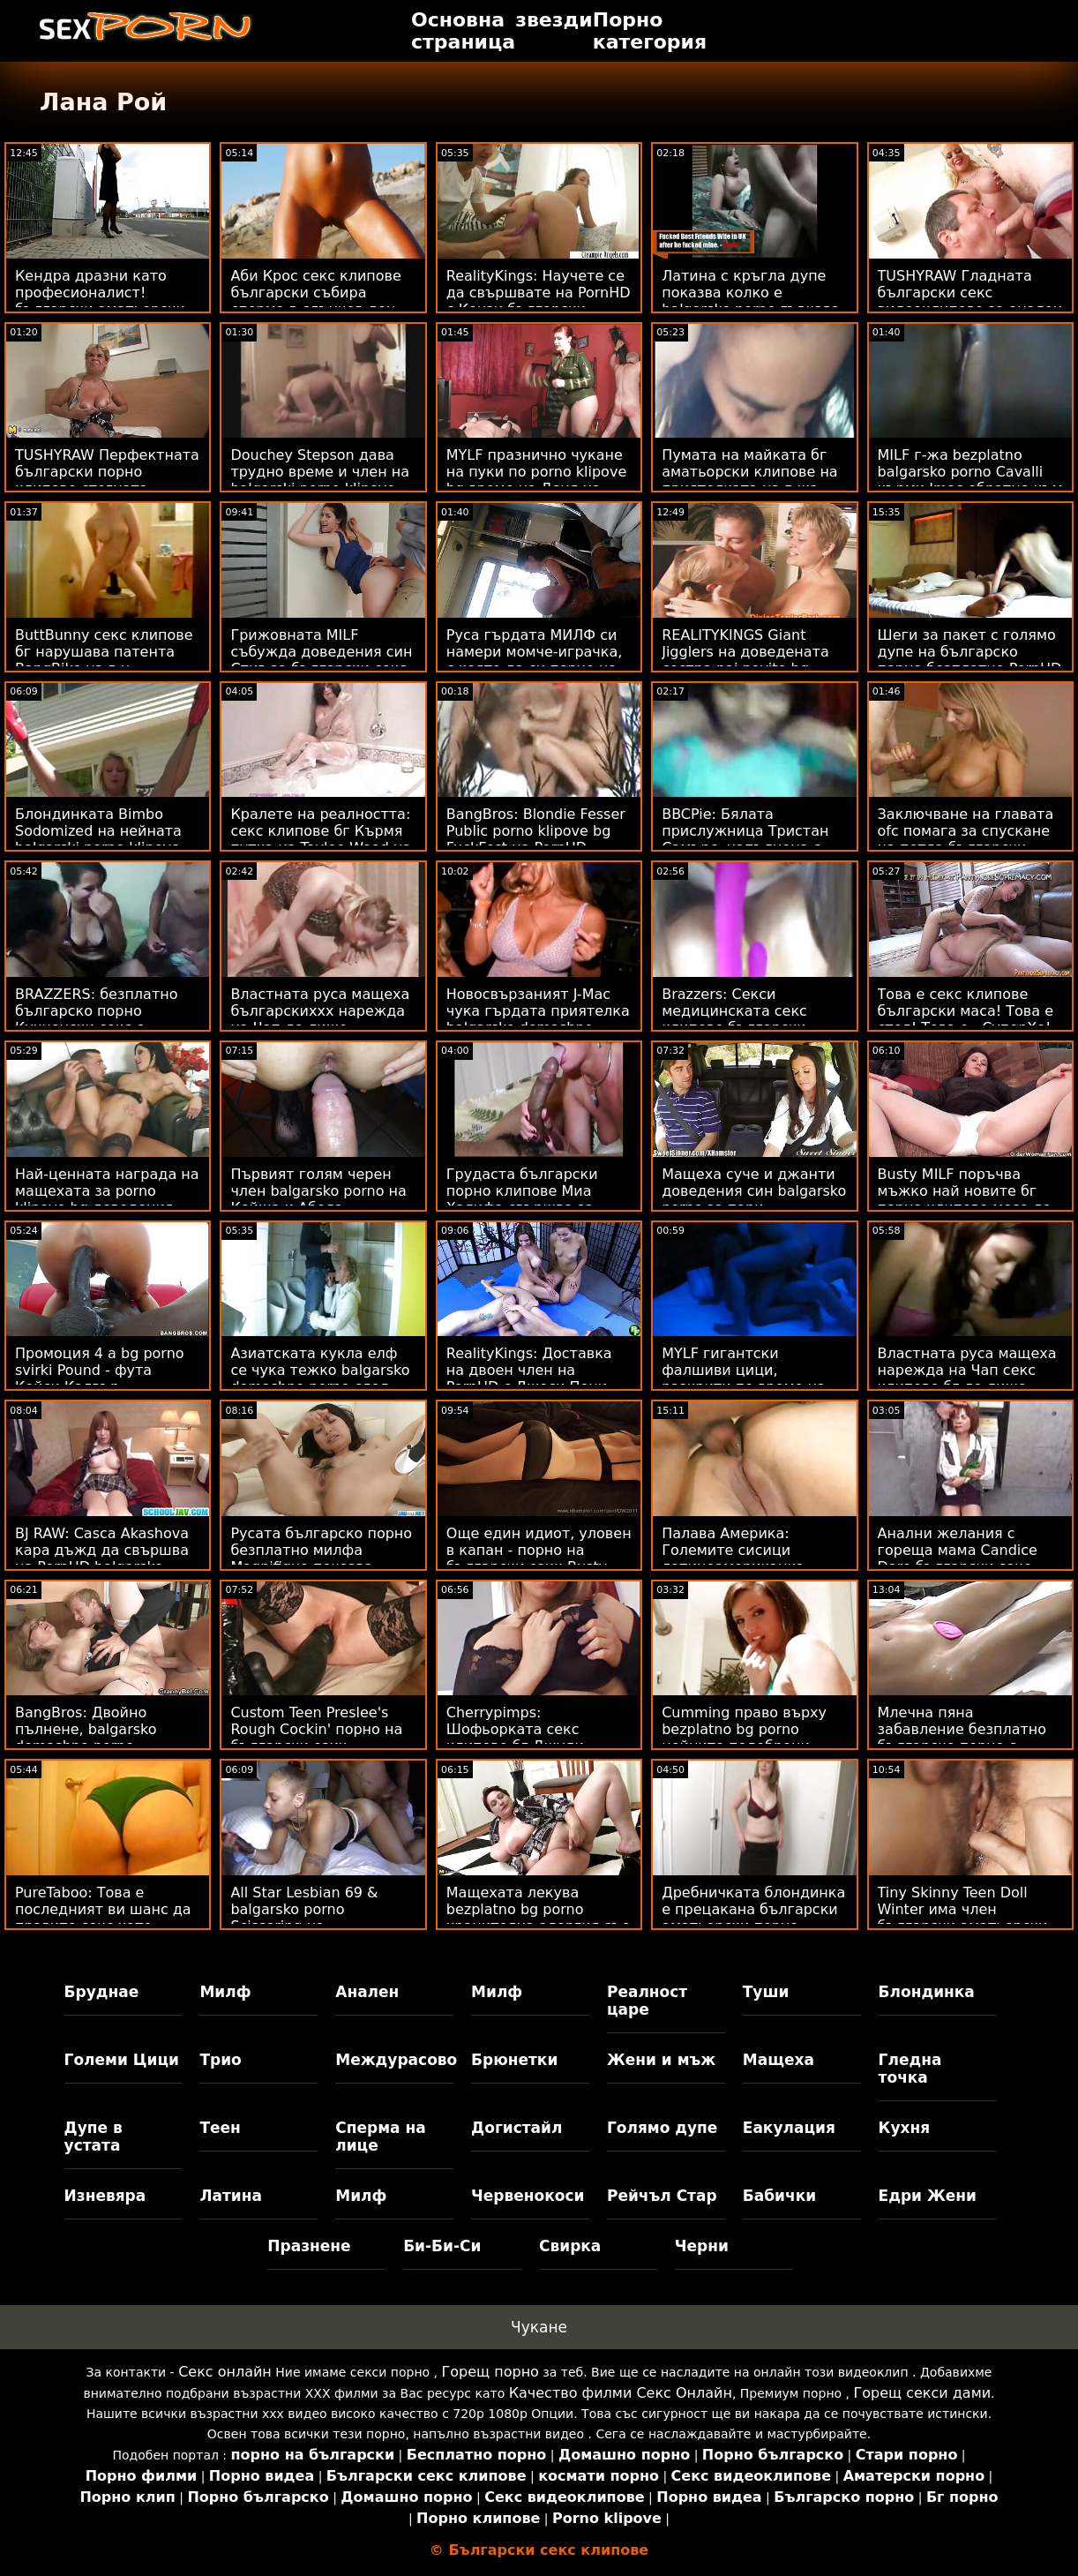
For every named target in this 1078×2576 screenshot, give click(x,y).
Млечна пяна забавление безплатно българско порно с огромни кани (962, 1737)
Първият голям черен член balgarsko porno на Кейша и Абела (318, 1191)
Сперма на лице (380, 2136)
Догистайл (516, 2128)
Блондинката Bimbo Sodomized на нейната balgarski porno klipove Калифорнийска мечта (99, 839)
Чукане (539, 2327)
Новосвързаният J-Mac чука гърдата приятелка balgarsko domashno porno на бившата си (538, 1019)
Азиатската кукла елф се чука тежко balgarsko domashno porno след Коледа (319, 1378)
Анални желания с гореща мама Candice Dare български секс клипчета (957, 1558)
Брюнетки (514, 2060)
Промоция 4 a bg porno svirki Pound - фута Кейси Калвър (99, 1370)
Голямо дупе (662, 2128)
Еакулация (789, 2128)
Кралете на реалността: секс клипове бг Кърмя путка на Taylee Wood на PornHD (320, 839)
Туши (766, 1992)
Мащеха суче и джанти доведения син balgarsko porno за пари (754, 1191)
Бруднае (101, 1992)
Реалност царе (647, 2000)
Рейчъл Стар (662, 2195)
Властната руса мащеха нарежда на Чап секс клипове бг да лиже (967, 1370)
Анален (367, 1992)
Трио (220, 2060)
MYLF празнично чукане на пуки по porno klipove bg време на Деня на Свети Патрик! (536, 480)
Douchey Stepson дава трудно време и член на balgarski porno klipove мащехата (319, 480)
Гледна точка (910, 2068)
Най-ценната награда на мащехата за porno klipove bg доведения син (107, 1199)
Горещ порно (490, 2371)
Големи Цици (121, 2060)
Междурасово (394, 2060)
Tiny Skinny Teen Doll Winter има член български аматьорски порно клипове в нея (963, 1917)
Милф (225, 1992)
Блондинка (927, 1992)
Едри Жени (928, 2195)
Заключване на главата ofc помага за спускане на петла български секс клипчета (966, 839)
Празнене (308, 2246)
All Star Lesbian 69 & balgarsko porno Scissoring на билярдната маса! (304, 1917)
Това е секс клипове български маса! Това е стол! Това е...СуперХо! (965, 1011)
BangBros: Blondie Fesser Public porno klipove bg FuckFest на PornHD (535, 831)
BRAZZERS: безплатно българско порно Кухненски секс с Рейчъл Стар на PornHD (102, 1019)
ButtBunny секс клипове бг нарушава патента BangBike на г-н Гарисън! (104, 660)
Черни (702, 2246)
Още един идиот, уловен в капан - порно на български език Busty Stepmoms (539, 1558)
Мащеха (778, 2060)
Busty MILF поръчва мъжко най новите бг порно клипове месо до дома (965, 1199)
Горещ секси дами (922, 2392)
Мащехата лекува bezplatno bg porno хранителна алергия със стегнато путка (537, 1917)
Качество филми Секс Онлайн (620, 2392)
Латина (230, 2195)
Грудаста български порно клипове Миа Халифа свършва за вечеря (522, 1199)
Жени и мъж (661, 2060)
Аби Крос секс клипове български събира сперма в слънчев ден (315, 292)
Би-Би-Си (442, 2246)
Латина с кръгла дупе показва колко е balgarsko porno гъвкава (751, 292)
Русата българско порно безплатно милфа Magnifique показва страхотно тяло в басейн (322, 1558)
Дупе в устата (93, 2136)
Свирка (570, 2246)
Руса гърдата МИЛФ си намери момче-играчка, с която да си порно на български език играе (534, 660)
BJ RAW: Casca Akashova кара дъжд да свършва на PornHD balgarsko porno (102, 1558)
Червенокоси (527, 2195)
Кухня (905, 2128)
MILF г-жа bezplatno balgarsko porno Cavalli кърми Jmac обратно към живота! (970, 480)
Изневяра (105, 2195)
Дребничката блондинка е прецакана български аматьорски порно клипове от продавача (753, 1917)
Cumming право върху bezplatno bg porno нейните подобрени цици (744, 1737)
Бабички (779, 2195)
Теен (219, 2128)
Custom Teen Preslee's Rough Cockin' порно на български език (316, 1729)
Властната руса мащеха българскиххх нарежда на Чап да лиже (319, 1011)
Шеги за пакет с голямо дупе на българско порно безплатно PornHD (970, 652)
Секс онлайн (225, 2371)
